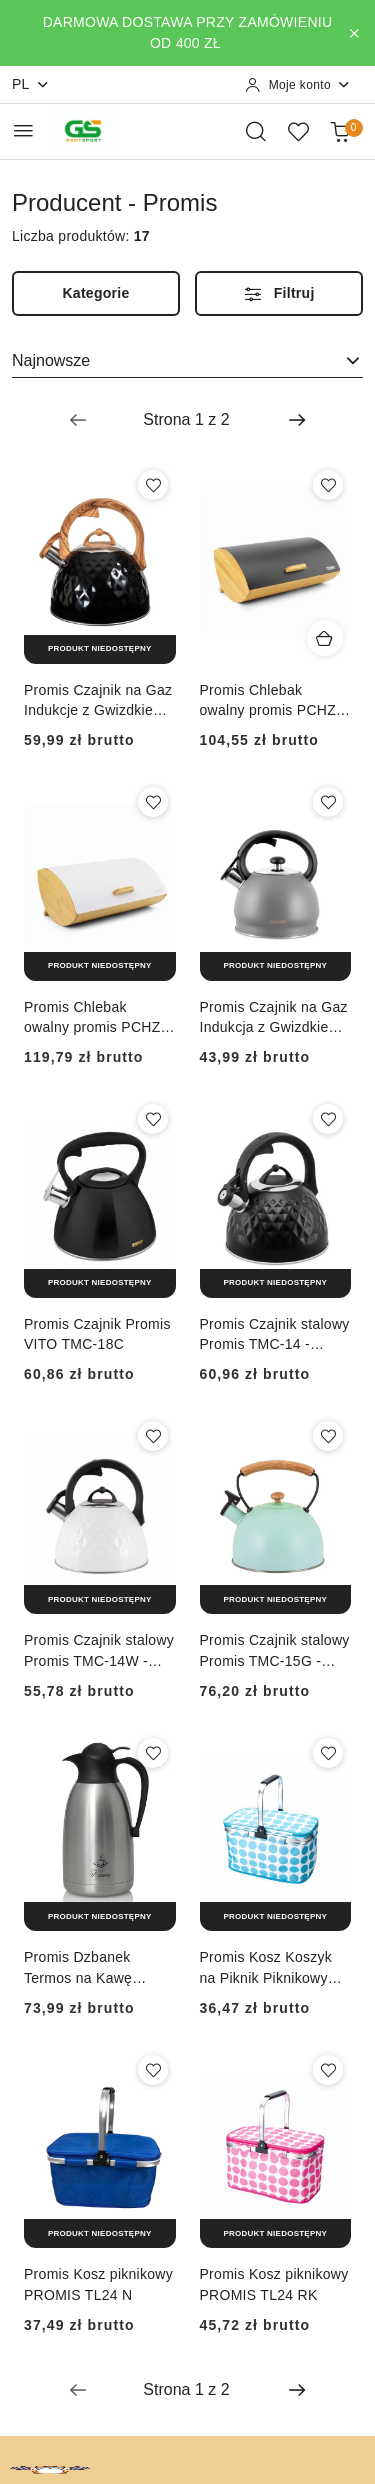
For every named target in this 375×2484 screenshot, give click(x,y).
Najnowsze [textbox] (51, 360)
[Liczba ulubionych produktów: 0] (298, 131)
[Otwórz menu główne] (23, 130)
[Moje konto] (298, 85)
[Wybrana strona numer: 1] (187, 420)
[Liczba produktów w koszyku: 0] (340, 131)
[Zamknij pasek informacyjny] (354, 33)
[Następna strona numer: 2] (297, 420)
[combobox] (187, 361)
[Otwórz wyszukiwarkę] (256, 131)
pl (31, 84)
